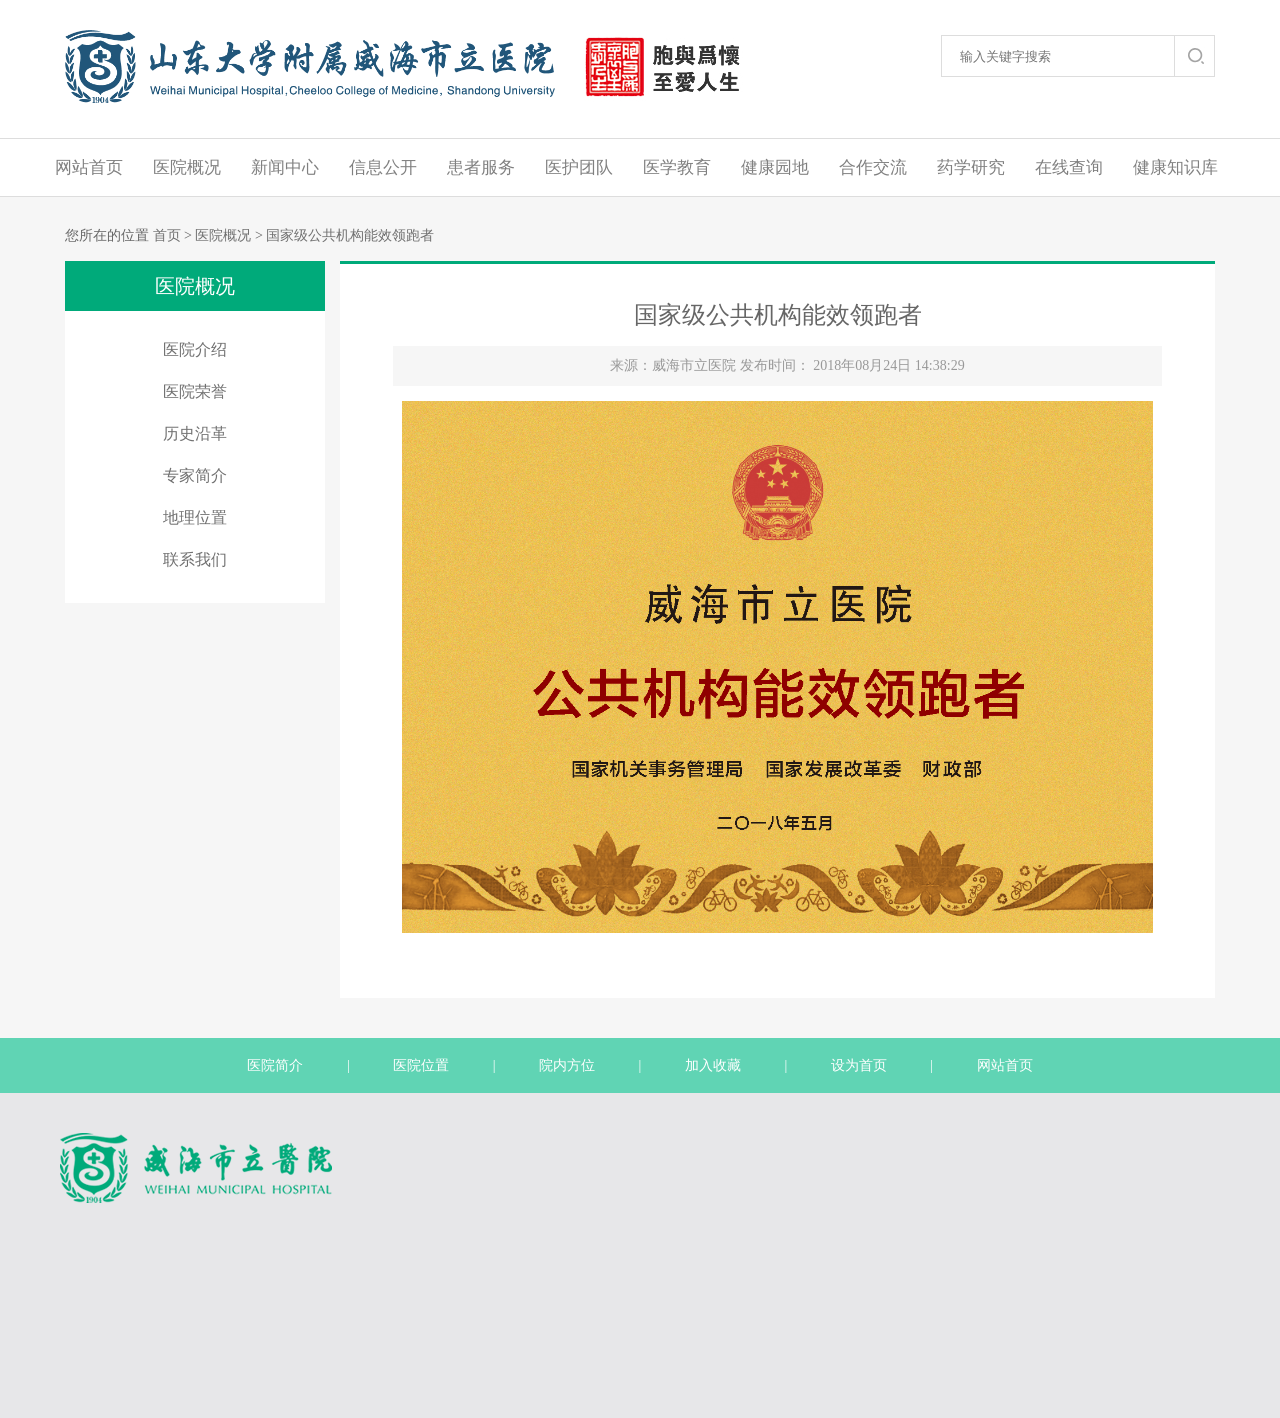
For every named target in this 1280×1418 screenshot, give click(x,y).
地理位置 (195, 517)
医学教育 (677, 167)
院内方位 (567, 1065)
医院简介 (275, 1065)
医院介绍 (195, 349)
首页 (167, 235)
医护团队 (579, 167)
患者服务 (481, 167)
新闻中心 (285, 167)
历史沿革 (195, 433)
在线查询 (1069, 167)
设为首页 (859, 1065)
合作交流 (873, 167)
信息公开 (383, 167)
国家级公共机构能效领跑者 (350, 235)
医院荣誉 (195, 391)
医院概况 (187, 167)
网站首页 (89, 167)
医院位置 (421, 1065)
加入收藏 (713, 1065)
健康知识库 (1175, 167)
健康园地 (775, 167)
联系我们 (195, 559)
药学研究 (971, 167)
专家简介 (195, 475)
